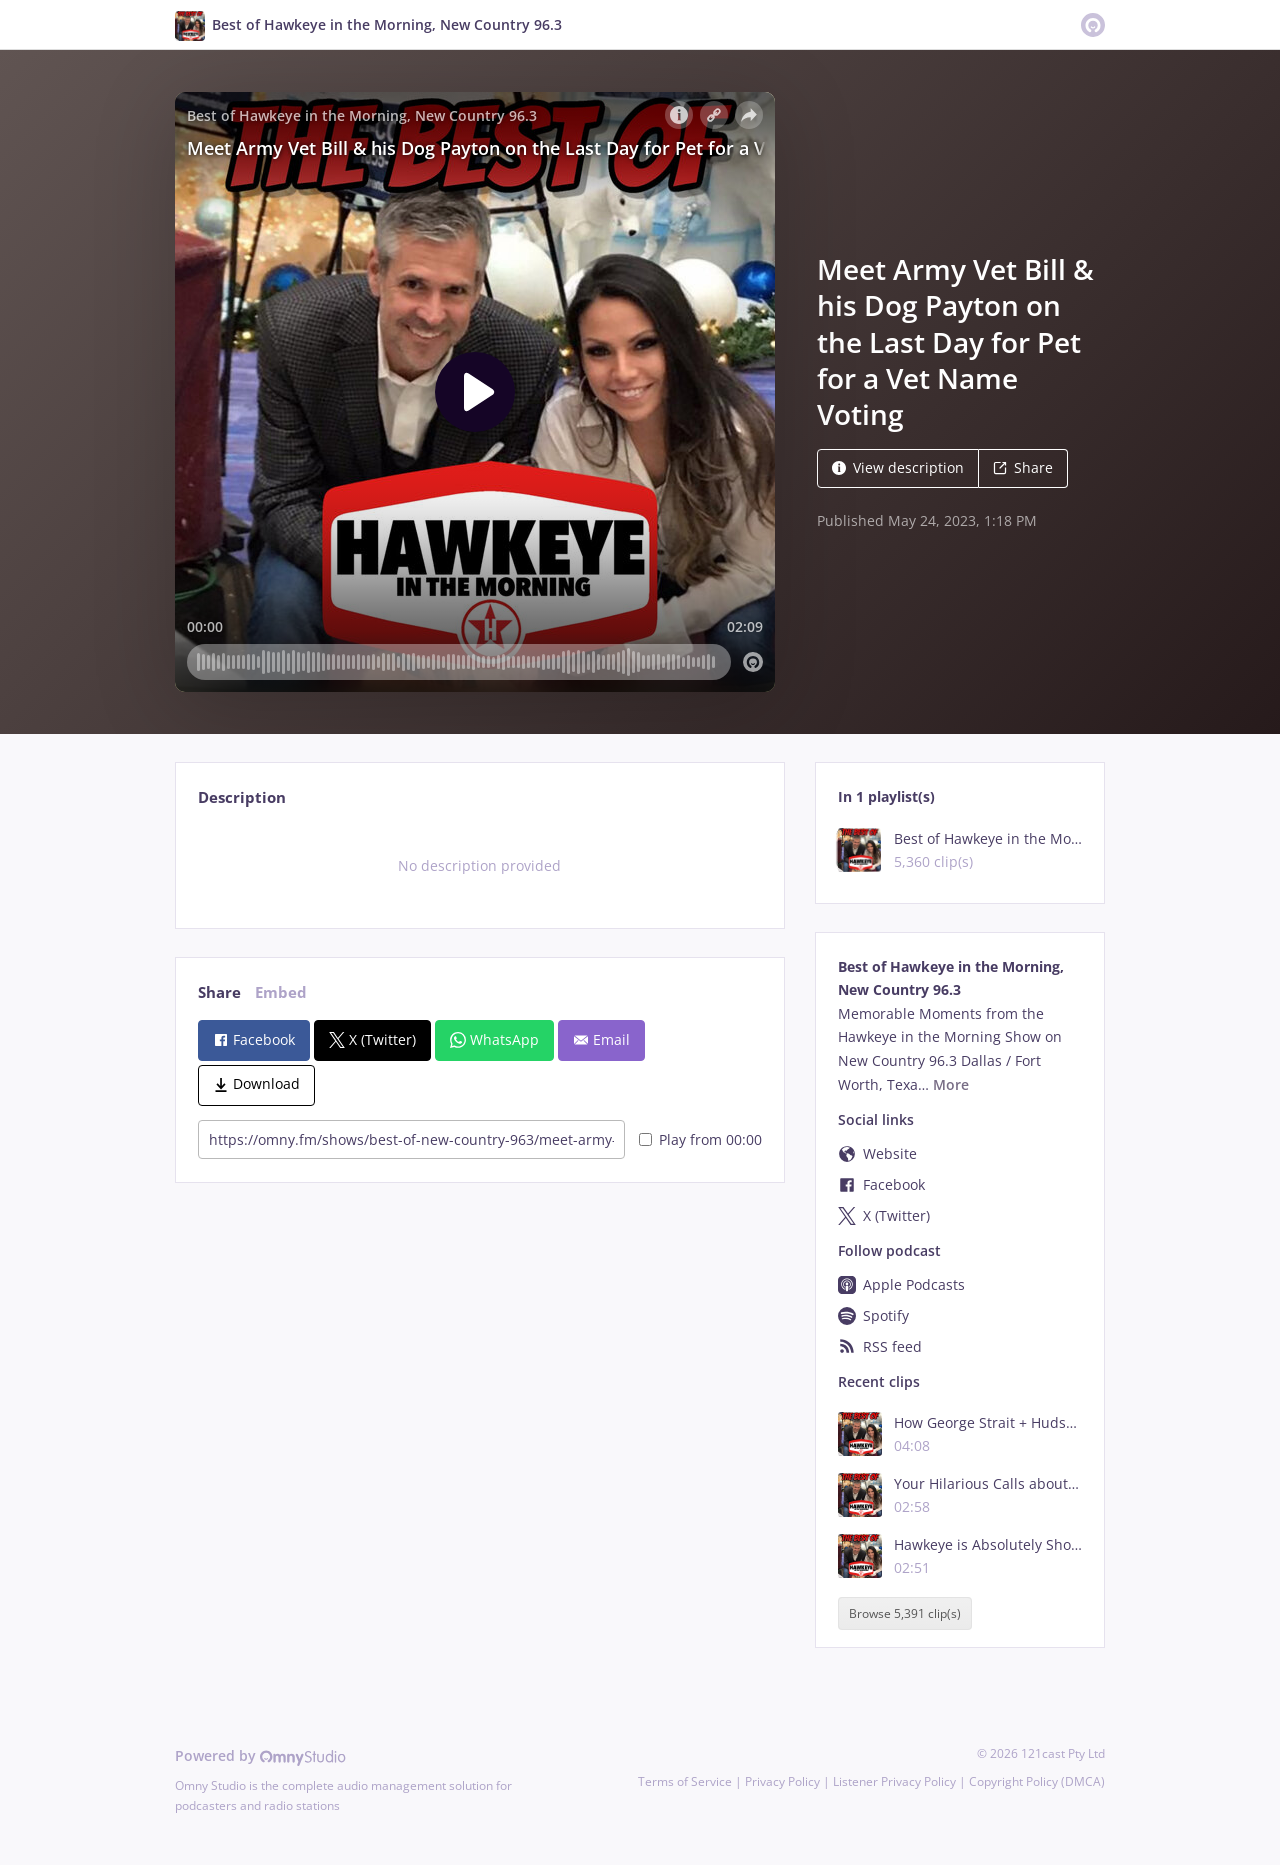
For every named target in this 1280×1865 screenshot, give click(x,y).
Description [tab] (242, 797)
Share (1023, 467)
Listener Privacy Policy (894, 1781)
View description (898, 467)
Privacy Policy (782, 1781)
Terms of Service (685, 1781)
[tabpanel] (479, 866)
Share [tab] (219, 992)
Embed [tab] (281, 992)
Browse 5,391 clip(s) (905, 1613)
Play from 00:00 (700, 1139)
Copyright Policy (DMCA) (1037, 1781)
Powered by (260, 1755)
